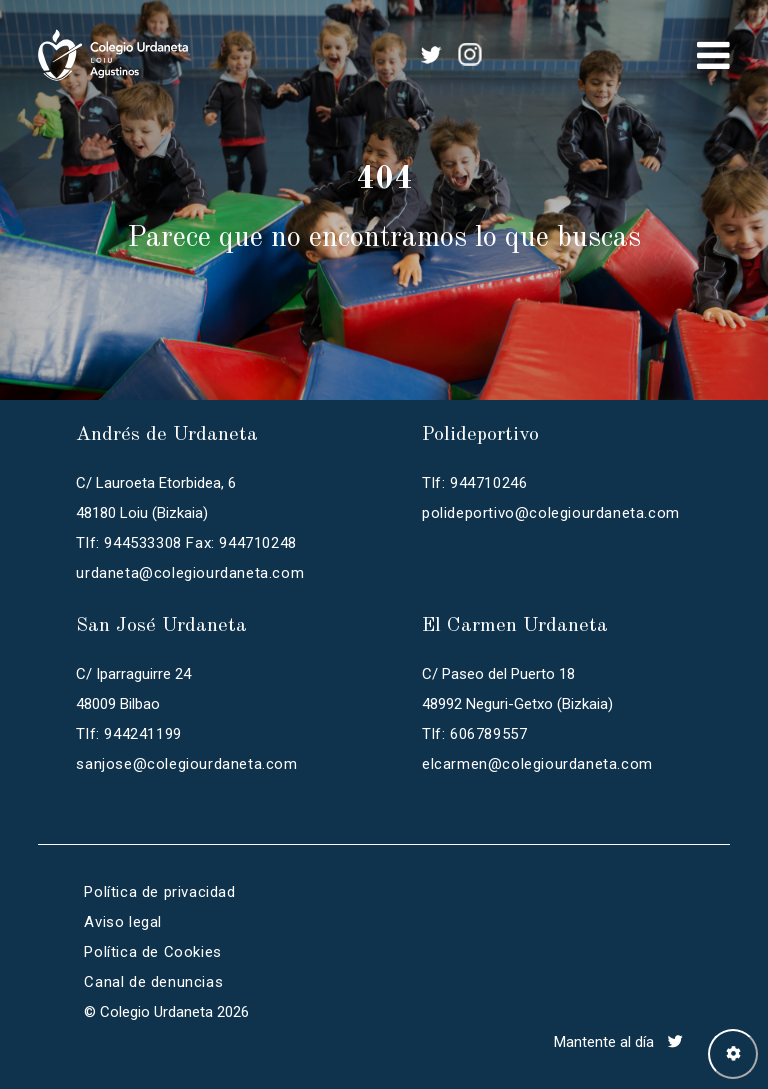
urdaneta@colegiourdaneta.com (190, 573)
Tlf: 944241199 (128, 734)
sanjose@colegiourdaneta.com (186, 764)
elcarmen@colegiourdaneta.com (537, 764)
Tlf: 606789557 (474, 734)
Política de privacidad (159, 892)
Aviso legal (123, 922)
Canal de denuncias (153, 982)
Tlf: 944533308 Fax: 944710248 (186, 543)
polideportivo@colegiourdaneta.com (551, 513)
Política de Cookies (152, 952)
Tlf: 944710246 (474, 483)
